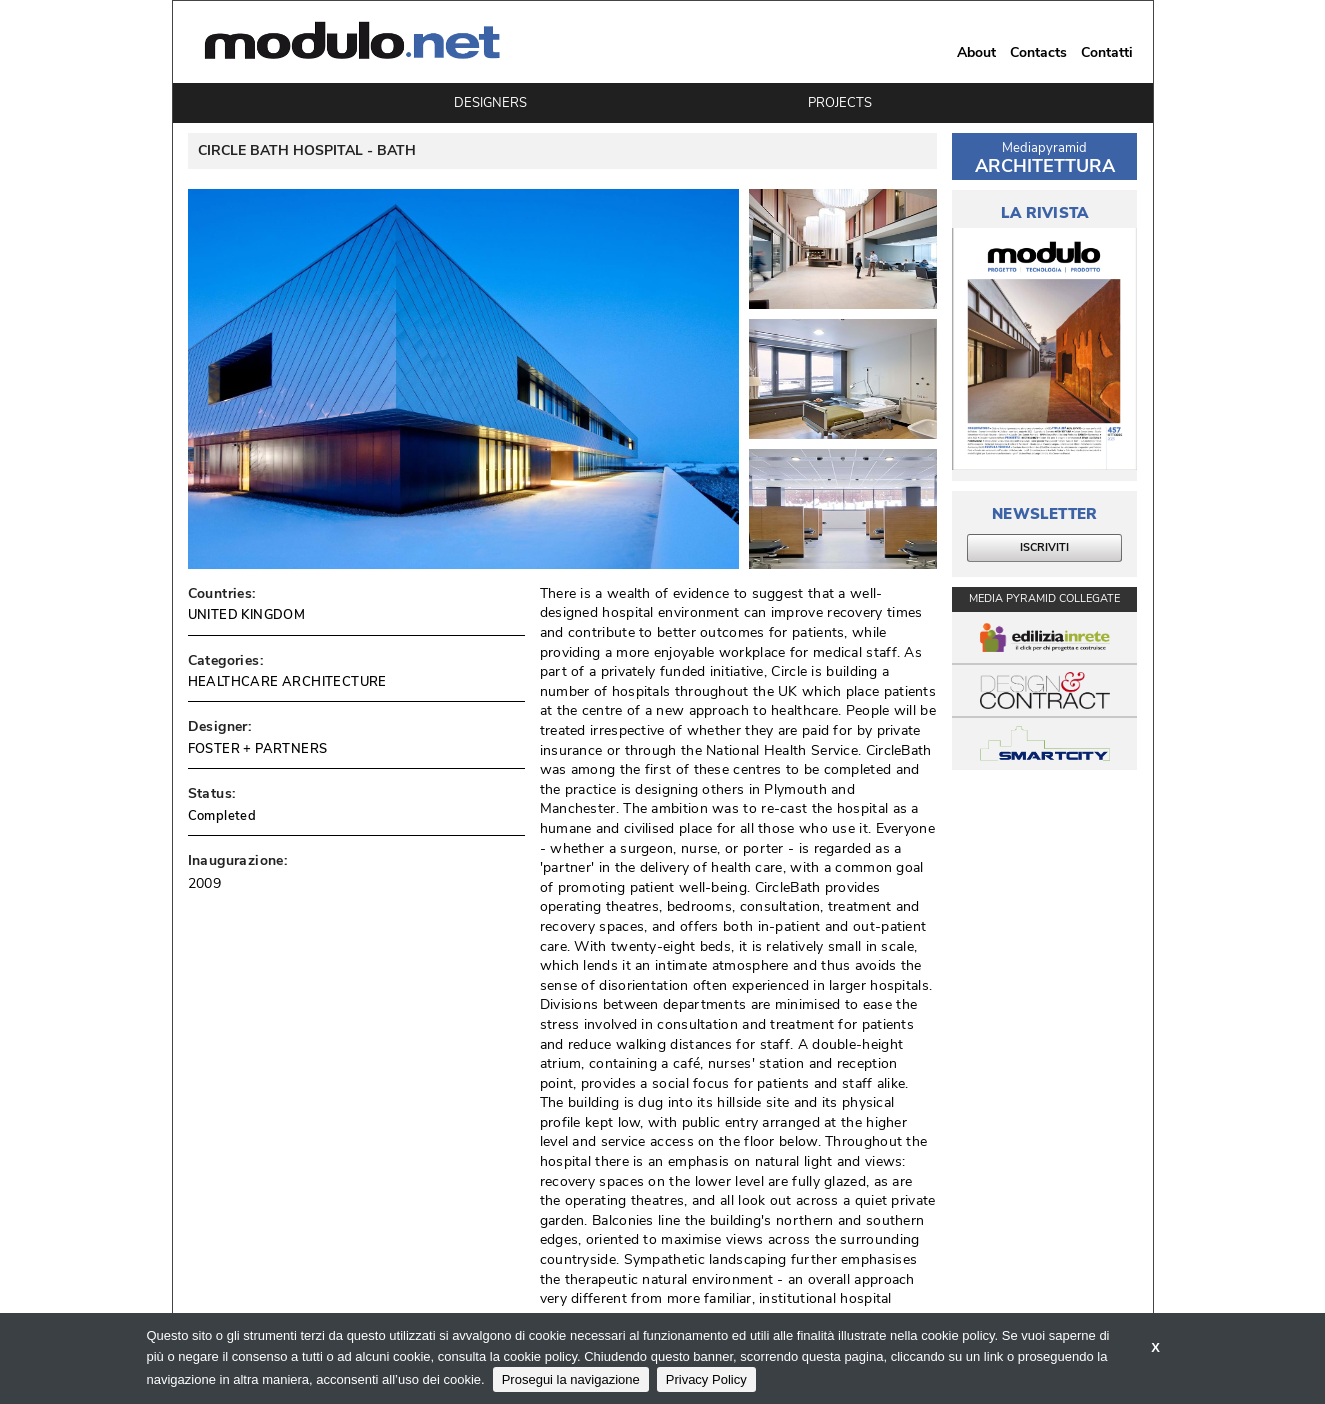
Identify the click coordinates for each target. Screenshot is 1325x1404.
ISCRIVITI (1044, 547)
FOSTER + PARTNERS (258, 749)
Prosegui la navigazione (571, 1379)
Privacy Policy (706, 1379)
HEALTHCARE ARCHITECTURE (287, 682)
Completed (222, 816)
